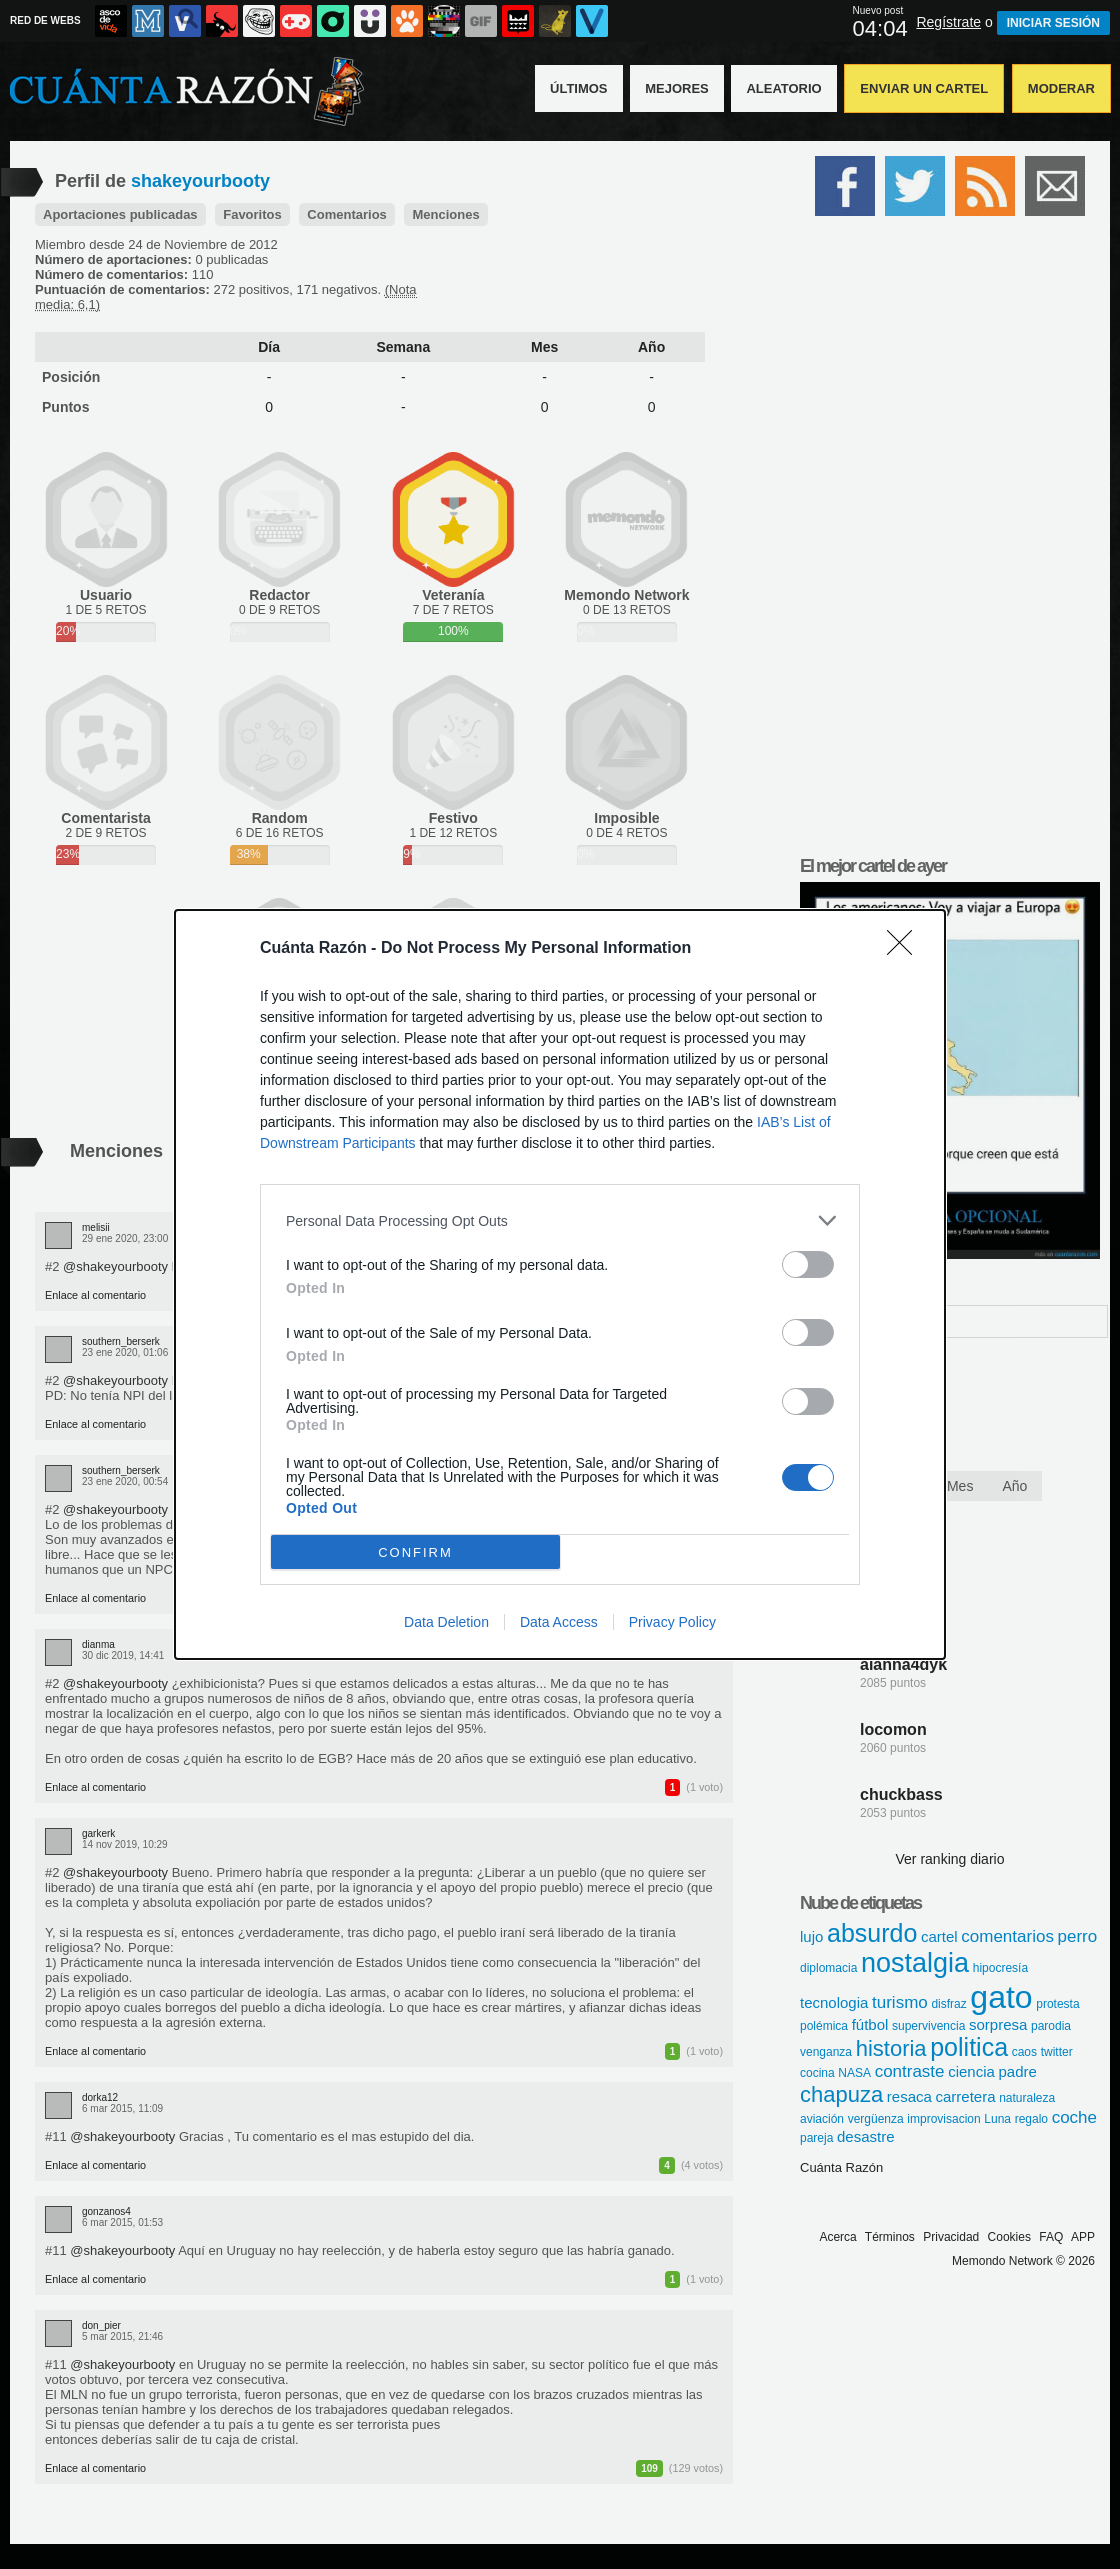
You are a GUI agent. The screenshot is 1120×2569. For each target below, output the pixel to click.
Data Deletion (446, 1622)
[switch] (808, 1264)
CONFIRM (415, 1551)
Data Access (559, 1622)
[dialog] (560, 1284)
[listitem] (560, 1220)
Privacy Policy (672, 1622)
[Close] (906, 949)
